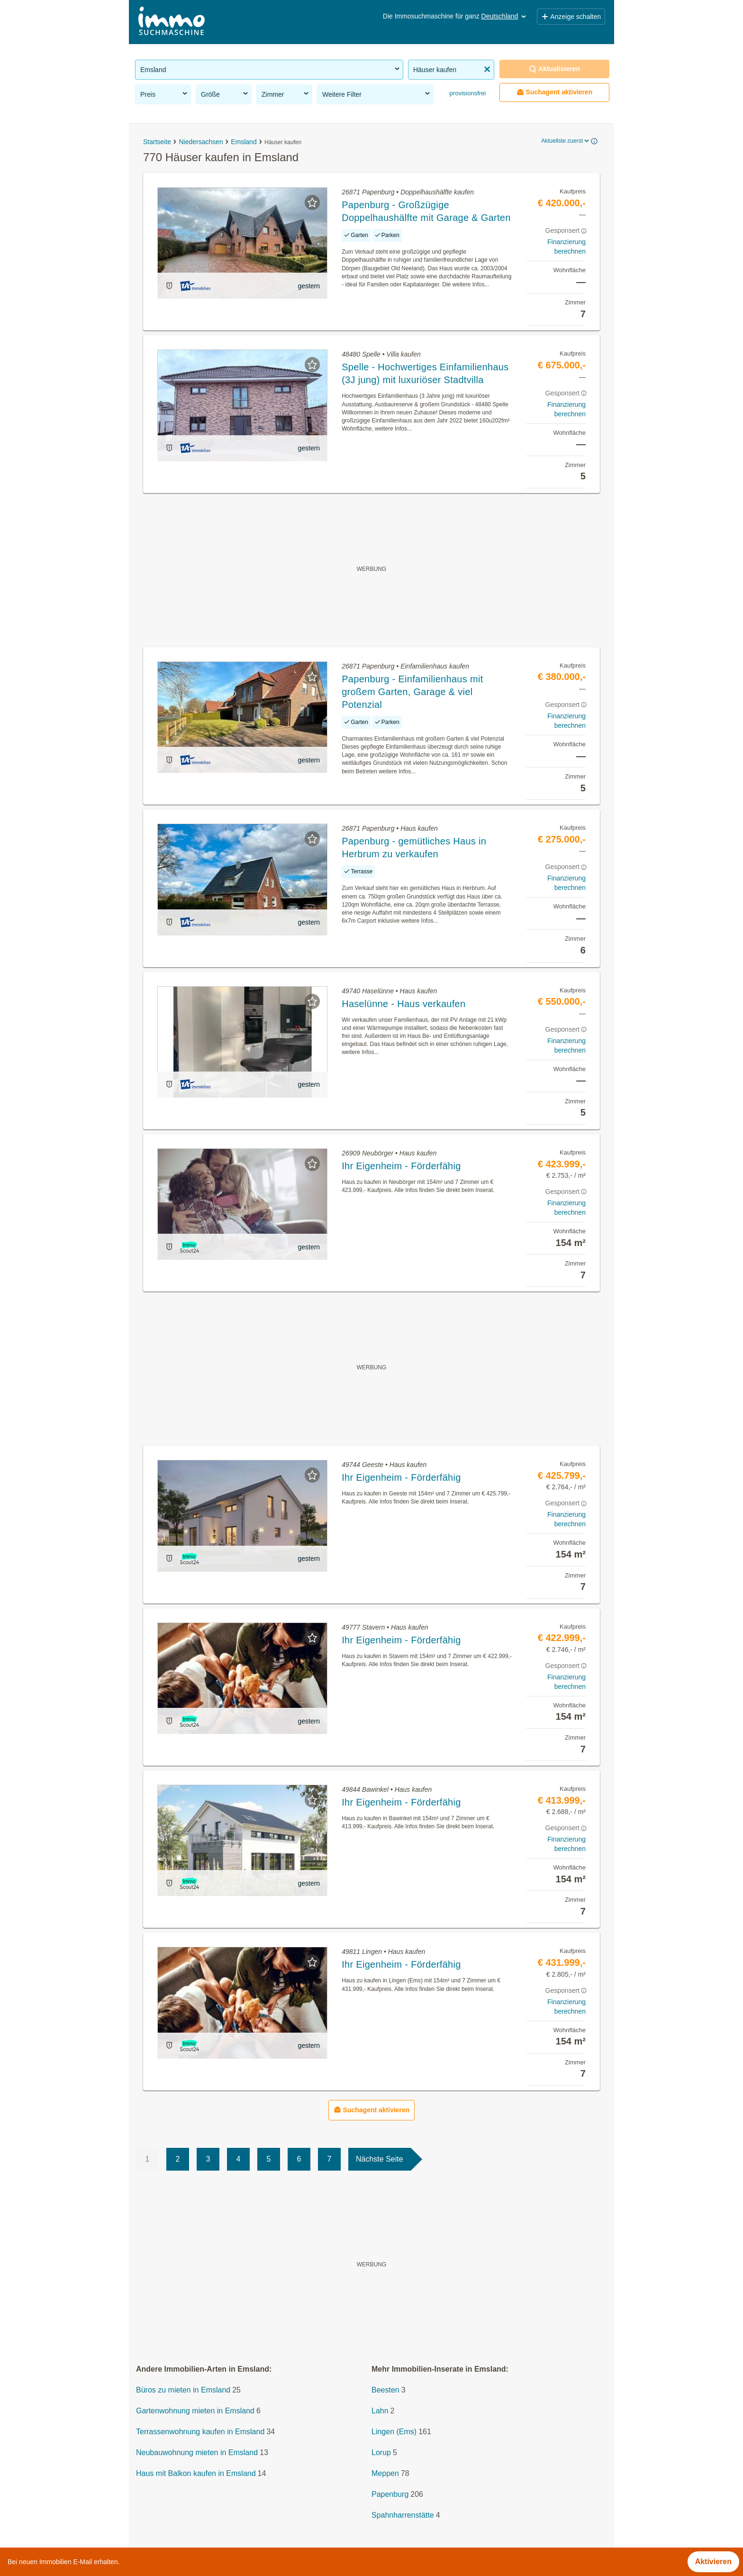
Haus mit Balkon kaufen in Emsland (196, 2473)
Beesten (385, 2390)
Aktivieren (713, 2562)
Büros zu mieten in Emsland (183, 2390)
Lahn (380, 2411)
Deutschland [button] (504, 16)
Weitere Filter (376, 94)
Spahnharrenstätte (403, 2515)
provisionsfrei (467, 93)
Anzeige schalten (571, 16)
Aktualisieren (554, 69)
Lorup (381, 2452)
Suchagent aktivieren (554, 92)
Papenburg (390, 2494)
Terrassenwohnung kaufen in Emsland (200, 2432)
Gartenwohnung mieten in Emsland (195, 2411)
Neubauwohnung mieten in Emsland (197, 2452)
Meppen (385, 2473)
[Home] (171, 22)
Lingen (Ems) (394, 2432)
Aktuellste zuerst (565, 141)
